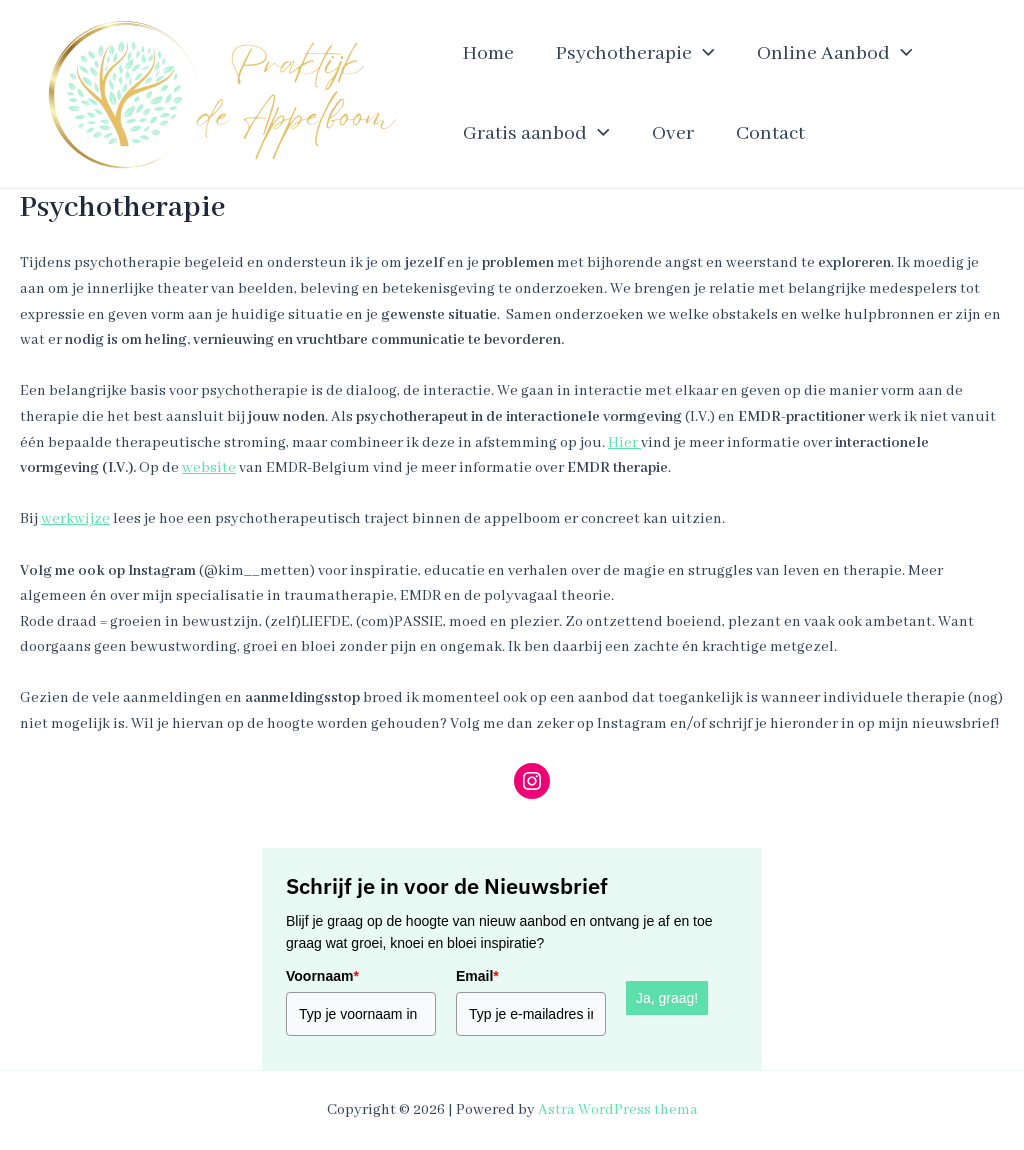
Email (477, 976)
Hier (624, 443)
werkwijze (75, 519)
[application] (703, 54)
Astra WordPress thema (618, 1110)
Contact (770, 133)
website (209, 468)
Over (673, 133)
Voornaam (322, 976)
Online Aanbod (835, 54)
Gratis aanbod (536, 134)
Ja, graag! (667, 998)
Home (488, 53)
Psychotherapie (635, 54)
